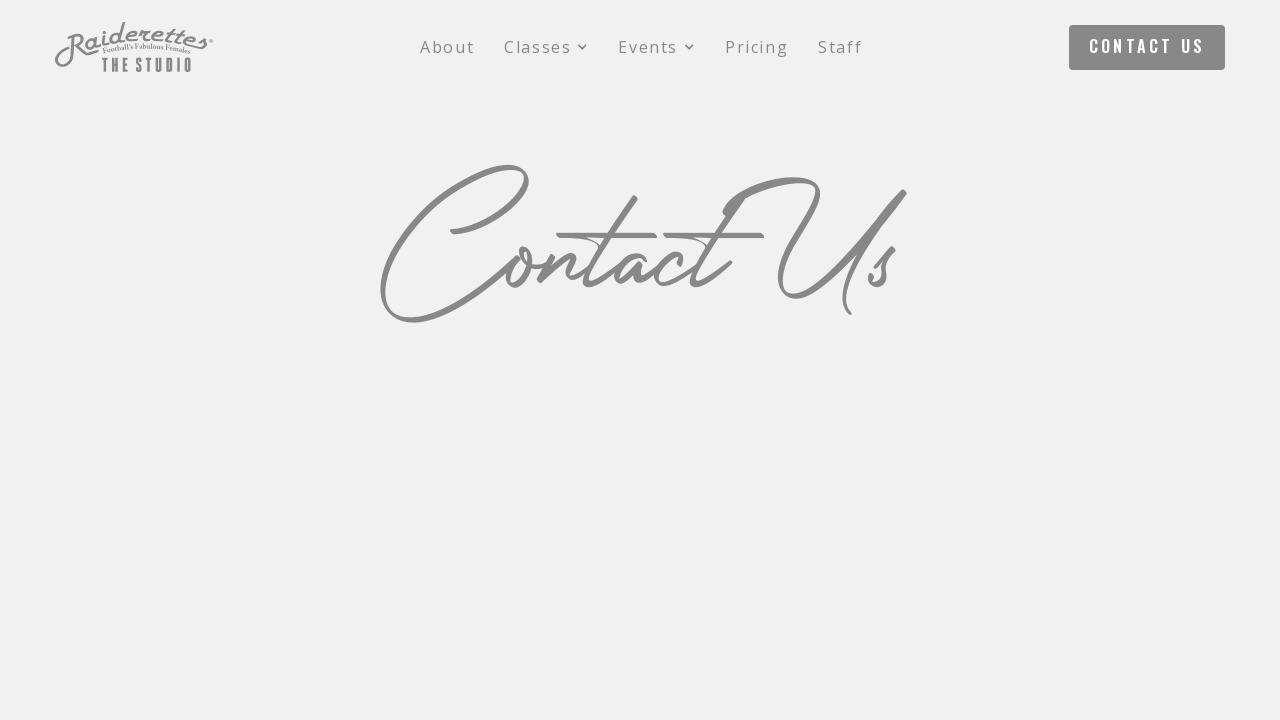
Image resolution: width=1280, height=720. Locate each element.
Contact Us (1147, 46)
